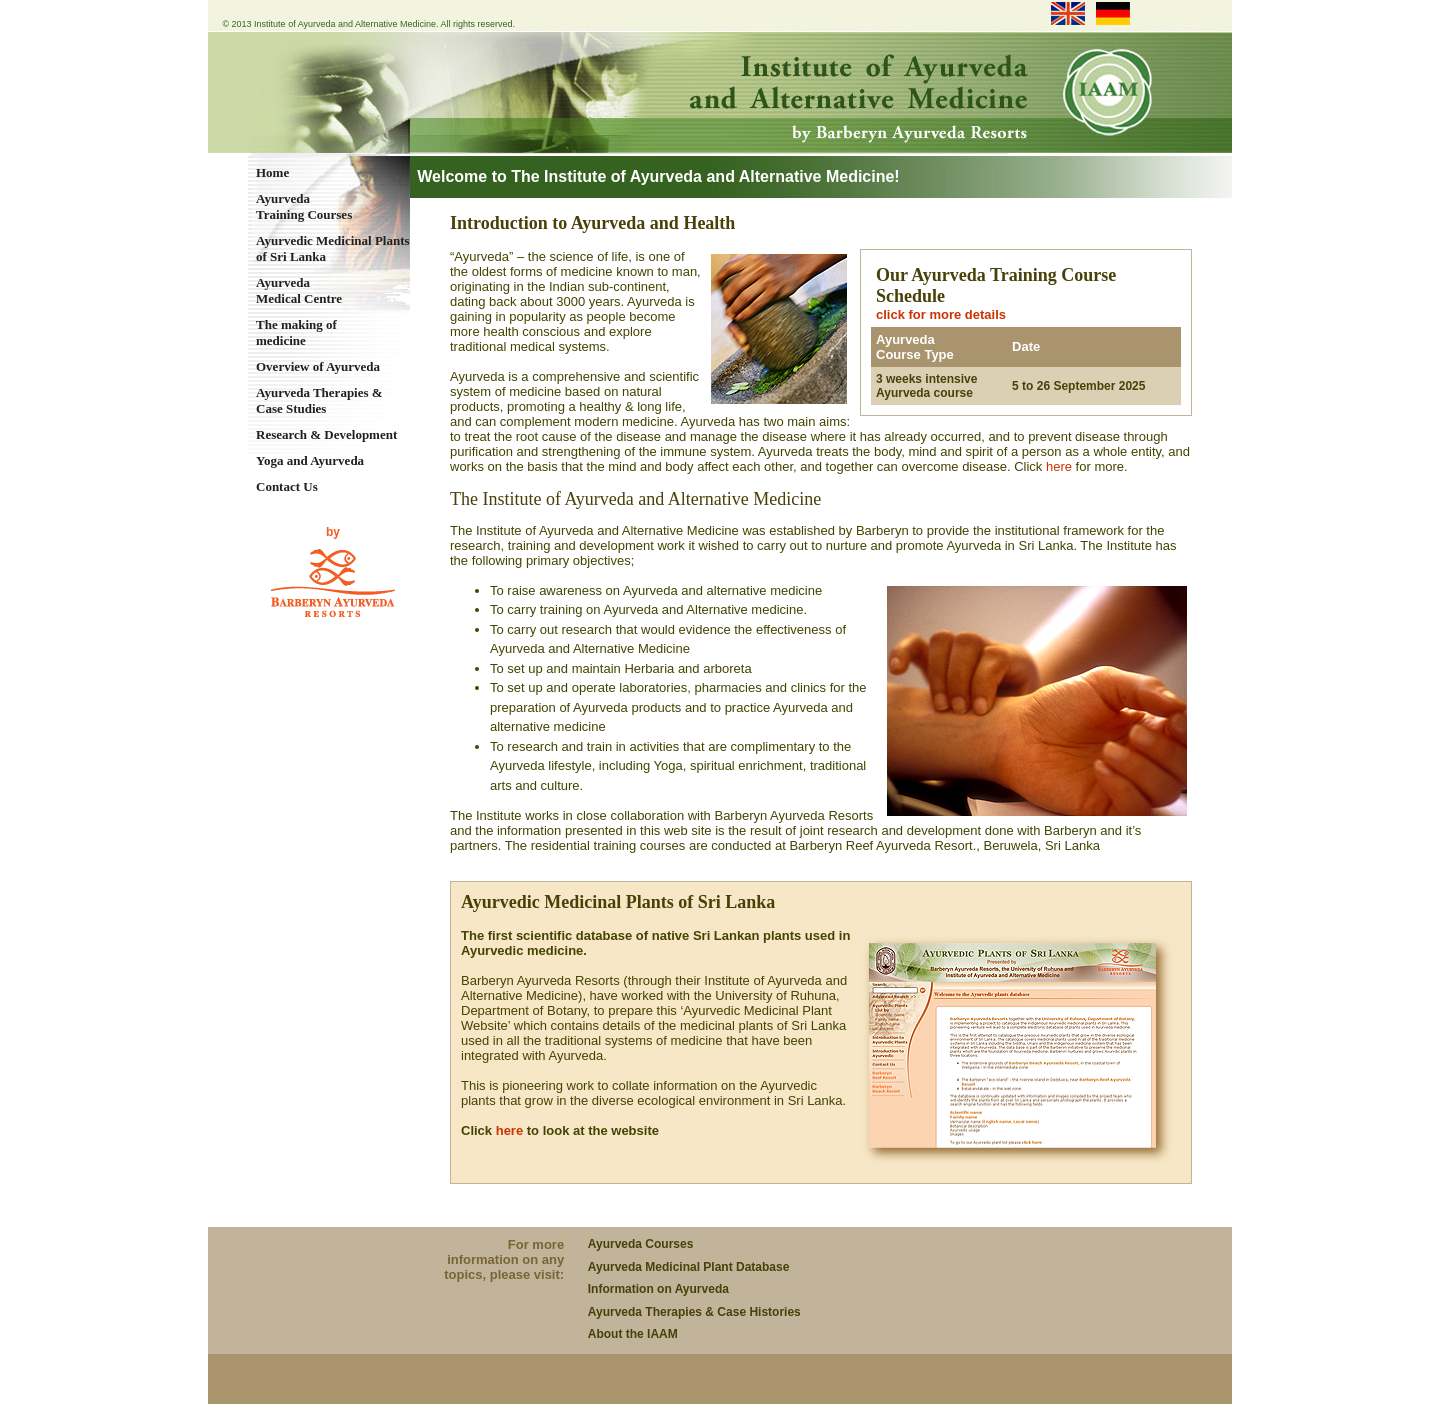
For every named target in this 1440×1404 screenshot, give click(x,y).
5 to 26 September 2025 (1078, 386)
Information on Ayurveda (658, 1289)
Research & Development (326, 434)
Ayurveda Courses (641, 1244)
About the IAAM (633, 1334)
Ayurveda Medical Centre (299, 290)
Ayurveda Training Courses (304, 206)
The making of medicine (296, 332)
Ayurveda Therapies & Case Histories (694, 1312)
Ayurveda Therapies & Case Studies (319, 400)
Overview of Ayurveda (318, 366)
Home (272, 172)
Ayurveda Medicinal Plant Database (689, 1267)
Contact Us (287, 486)
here (1059, 466)
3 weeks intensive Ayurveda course (926, 386)
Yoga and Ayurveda (310, 460)
